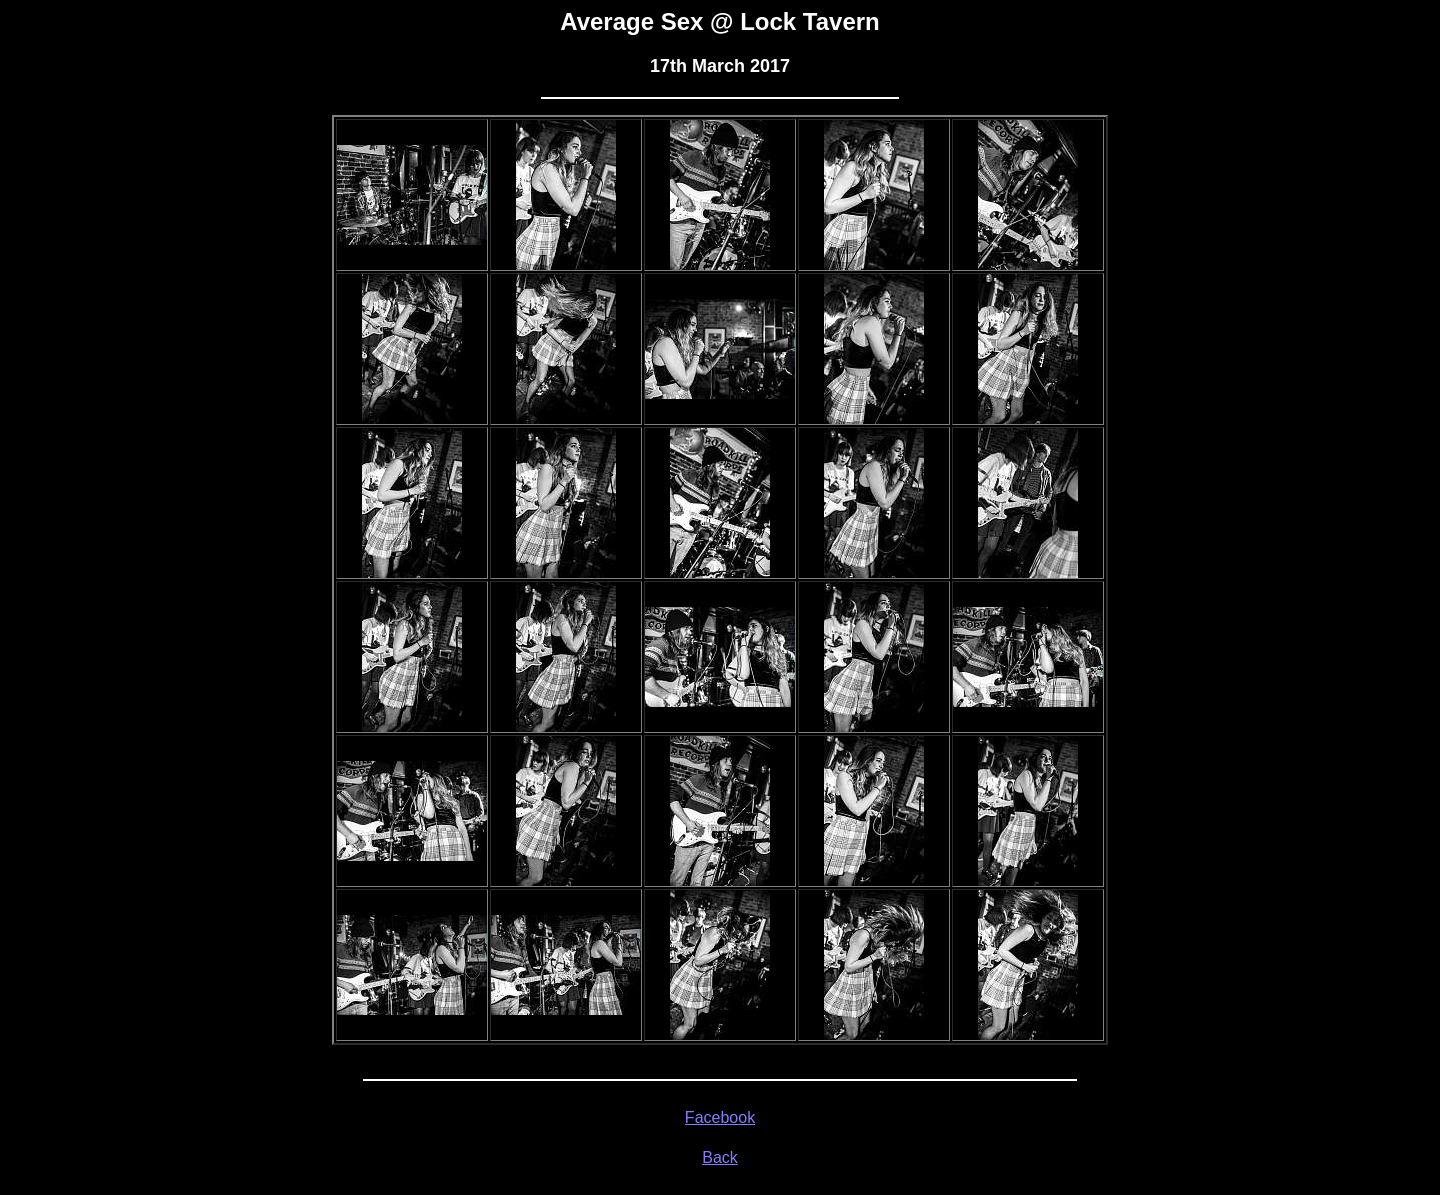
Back (720, 1157)
